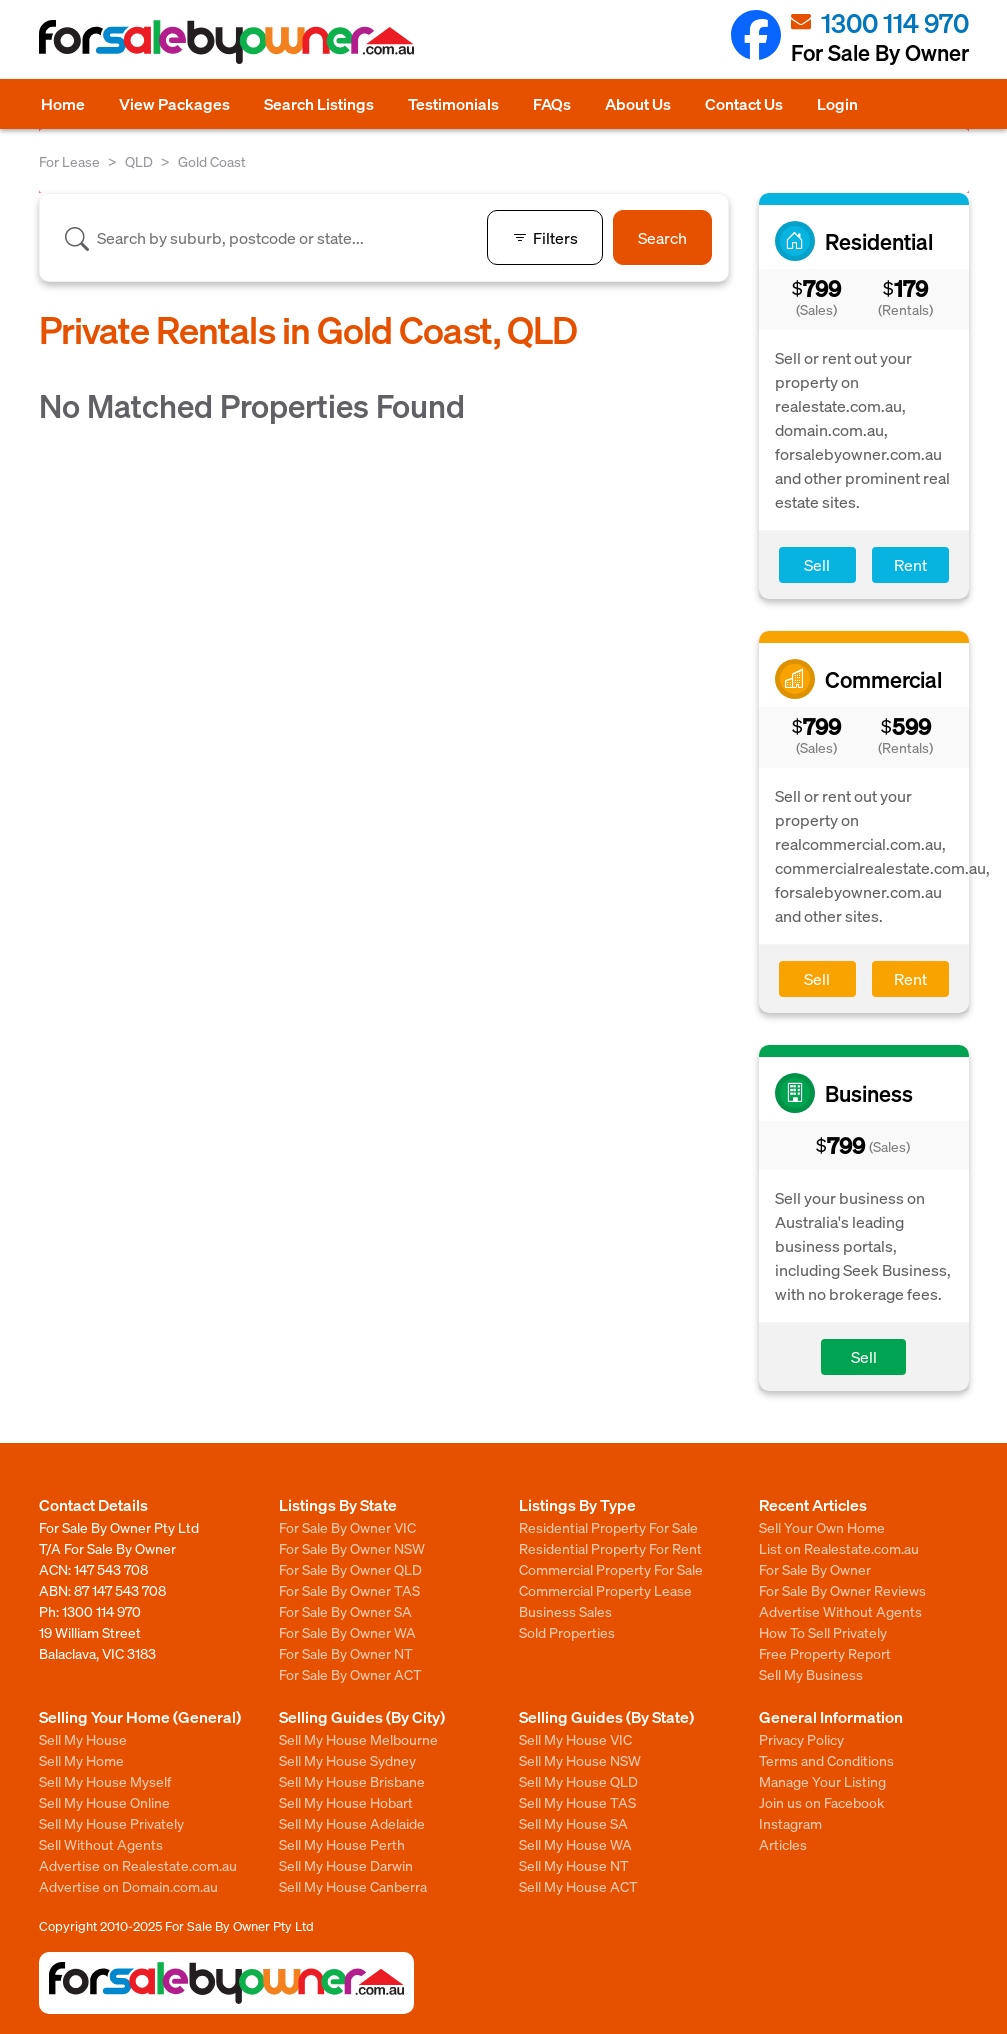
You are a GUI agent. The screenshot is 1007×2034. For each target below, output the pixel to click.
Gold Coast (212, 161)
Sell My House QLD (578, 1781)
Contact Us (744, 103)
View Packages (174, 103)
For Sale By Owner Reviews (842, 1590)
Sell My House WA (575, 1844)
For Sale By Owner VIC (347, 1527)
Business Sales (565, 1611)
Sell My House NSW (580, 1760)
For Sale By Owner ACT (350, 1674)
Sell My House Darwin (346, 1865)
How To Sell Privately (823, 1632)
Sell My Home (81, 1760)
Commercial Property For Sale (611, 1569)
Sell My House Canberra (353, 1886)
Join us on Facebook (821, 1802)
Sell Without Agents (101, 1844)
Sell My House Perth (342, 1844)
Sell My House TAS (577, 1802)
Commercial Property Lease (605, 1590)
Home (63, 103)
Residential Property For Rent (610, 1548)
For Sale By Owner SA (345, 1611)
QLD (139, 161)
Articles (783, 1844)
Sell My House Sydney (347, 1760)
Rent (910, 564)
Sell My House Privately (111, 1823)
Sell (817, 564)
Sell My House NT (574, 1865)
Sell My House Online (104, 1802)
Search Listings (319, 103)
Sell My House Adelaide (352, 1823)
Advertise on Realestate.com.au (138, 1865)
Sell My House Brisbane (352, 1781)
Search (662, 237)
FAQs (552, 103)
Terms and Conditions (826, 1760)
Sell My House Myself (105, 1781)
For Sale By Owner (815, 1569)
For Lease (69, 161)
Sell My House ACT (578, 1886)
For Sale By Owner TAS (349, 1590)
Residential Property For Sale (608, 1527)
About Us (638, 103)
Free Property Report (825, 1653)
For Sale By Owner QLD (350, 1569)
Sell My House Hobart (346, 1802)
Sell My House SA (573, 1823)
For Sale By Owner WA (347, 1632)
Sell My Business (811, 1674)
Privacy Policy (801, 1739)
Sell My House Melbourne (358, 1739)
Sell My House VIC (575, 1739)
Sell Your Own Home (822, 1527)
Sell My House (83, 1739)
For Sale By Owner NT (346, 1653)
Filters (545, 237)
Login (837, 103)
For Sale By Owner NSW (352, 1548)
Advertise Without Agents (840, 1611)
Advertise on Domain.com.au (128, 1886)
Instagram (790, 1823)
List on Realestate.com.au (839, 1548)
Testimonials (453, 103)
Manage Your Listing (822, 1781)
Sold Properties (567, 1632)
